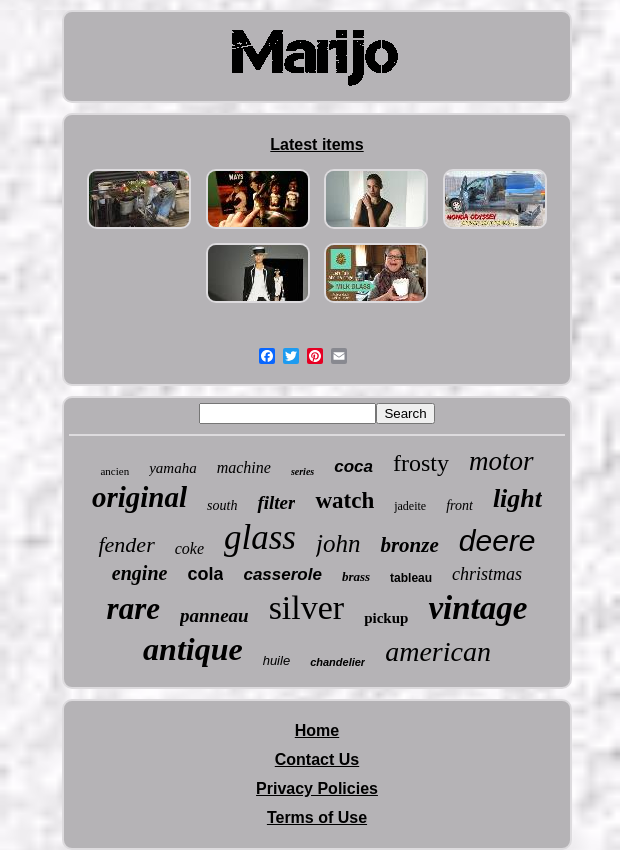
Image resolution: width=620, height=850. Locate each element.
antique (193, 649)
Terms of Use (317, 817)
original (139, 497)
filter (276, 502)
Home (317, 730)
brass (356, 576)
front (459, 505)
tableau (411, 578)
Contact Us (317, 759)
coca (353, 466)
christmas (487, 574)
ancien (114, 471)
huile (276, 660)
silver (307, 607)
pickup (386, 618)
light (517, 498)
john (338, 543)
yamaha (173, 468)
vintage (477, 608)
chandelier (337, 662)
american (438, 651)
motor (501, 461)
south (222, 505)
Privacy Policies (317, 788)
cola (205, 574)
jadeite (410, 506)
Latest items (316, 144)
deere (497, 540)
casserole (282, 574)
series (302, 471)
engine (140, 573)
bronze (409, 545)
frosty (421, 463)
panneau (214, 615)
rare (133, 608)
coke (189, 548)
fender (126, 544)
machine (244, 467)
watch (344, 500)
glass (260, 537)
